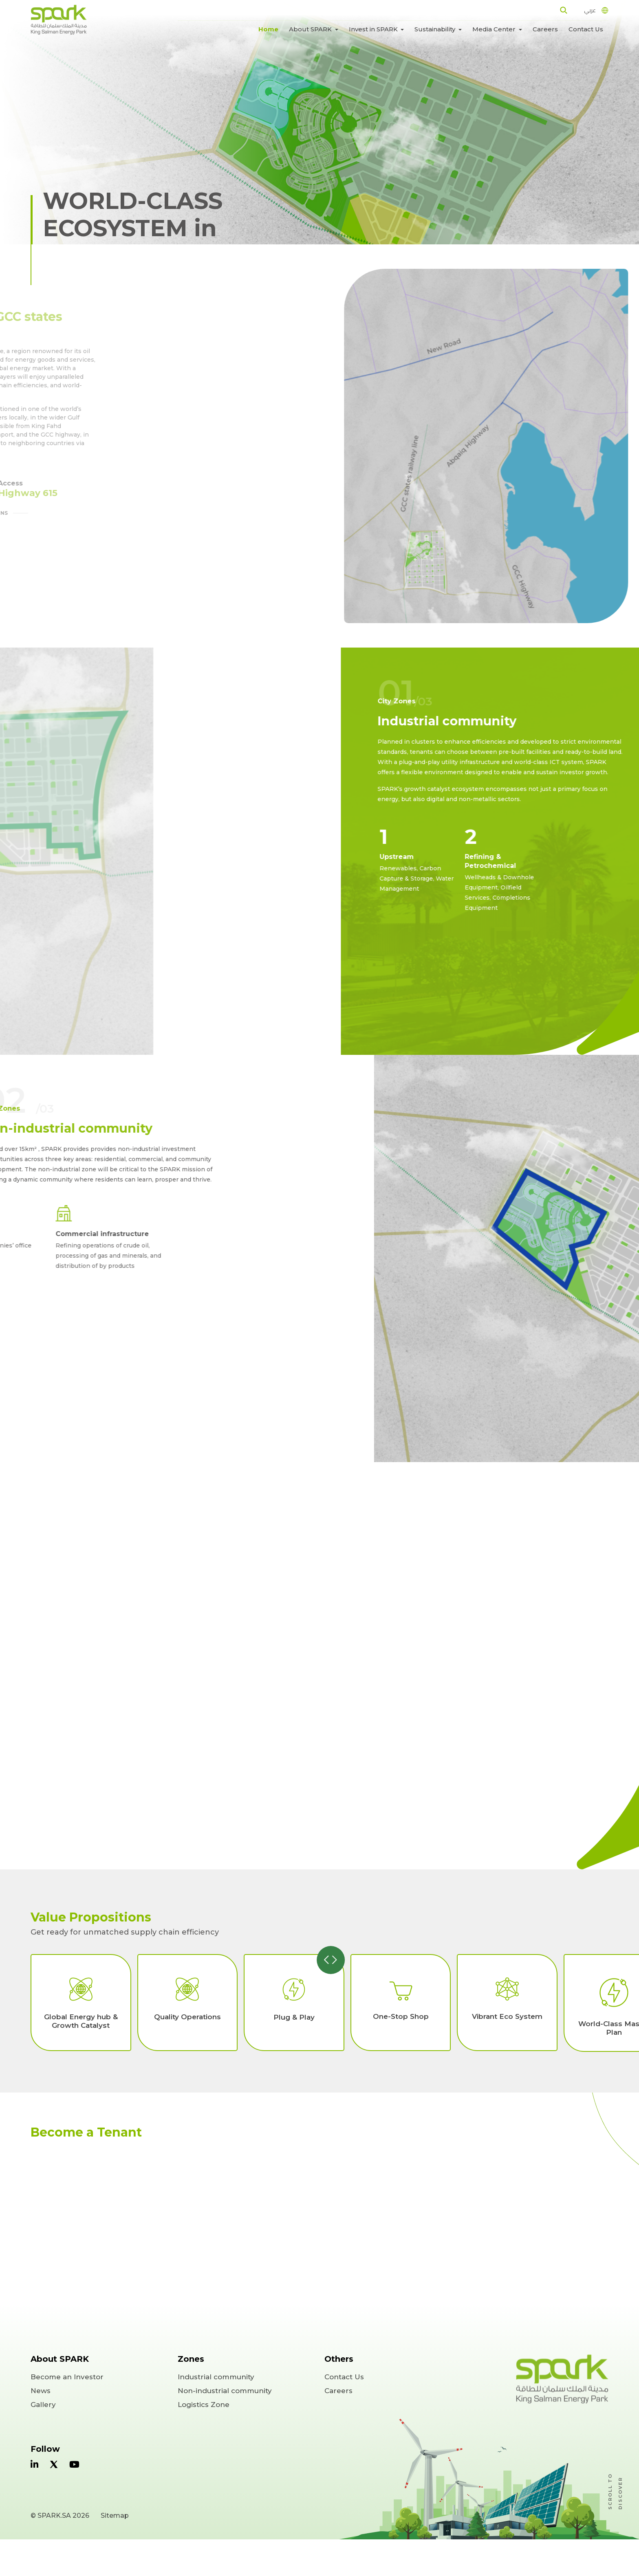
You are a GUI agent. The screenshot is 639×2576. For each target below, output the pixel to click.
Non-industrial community (225, 2391)
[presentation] (327, 1960)
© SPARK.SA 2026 (60, 2515)
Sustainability (435, 29)
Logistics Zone (203, 2404)
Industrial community (216, 2377)
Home (268, 29)
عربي (590, 10)
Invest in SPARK (374, 29)
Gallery (43, 2404)
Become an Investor (67, 2377)
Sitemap (115, 2515)
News (41, 2391)
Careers (545, 29)
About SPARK (311, 29)
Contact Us (585, 29)
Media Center (494, 29)
